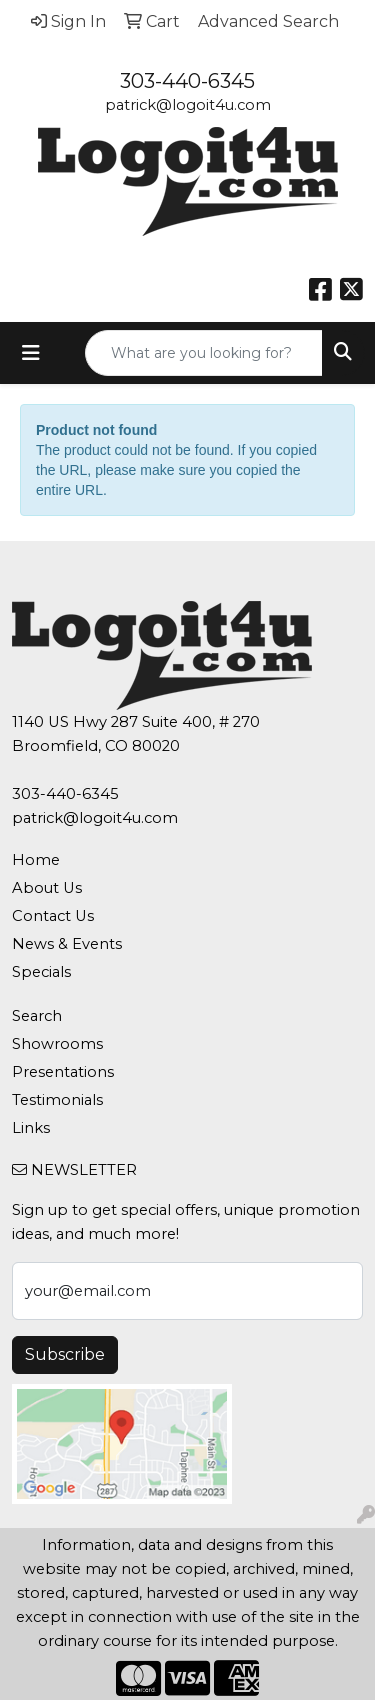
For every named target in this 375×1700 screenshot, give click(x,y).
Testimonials (57, 1100)
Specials (41, 972)
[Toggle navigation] (31, 353)
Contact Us (53, 916)
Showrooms (57, 1044)
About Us (47, 888)
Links (31, 1128)
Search (37, 1016)
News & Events (67, 944)
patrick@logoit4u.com (188, 105)
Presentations (63, 1072)
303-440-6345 (187, 81)
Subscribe (65, 1354)
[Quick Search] (204, 353)
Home (36, 860)
